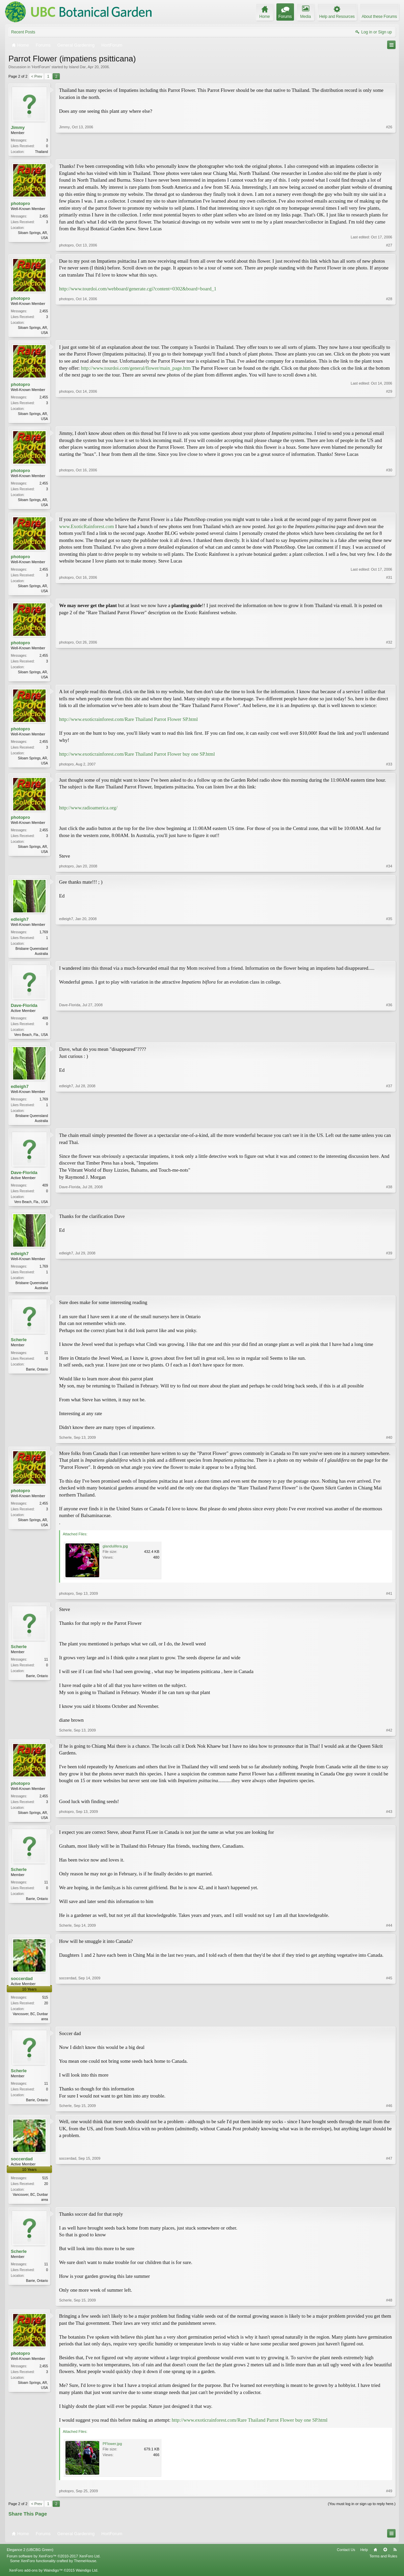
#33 (389, 768)
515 (45, 2005)
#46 (389, 2114)
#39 (389, 1294)
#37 (389, 1125)
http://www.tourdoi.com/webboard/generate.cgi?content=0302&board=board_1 (137, 289)
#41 (389, 1601)
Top (385, 2559)
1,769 (43, 936)
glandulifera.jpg (115, 1554)
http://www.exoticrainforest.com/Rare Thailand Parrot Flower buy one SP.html (137, 758)
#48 (389, 2310)
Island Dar (77, 67)
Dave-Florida (24, 1010)
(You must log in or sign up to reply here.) (362, 2513)
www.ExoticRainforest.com (86, 529)
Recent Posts (23, 32)
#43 (389, 1824)
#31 (389, 593)
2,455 (43, 217)
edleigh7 (20, 923)
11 (46, 1360)
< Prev (36, 76)
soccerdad (22, 1986)
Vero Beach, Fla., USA (31, 1039)
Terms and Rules (383, 2566)
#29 (389, 419)
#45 (389, 2026)
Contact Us (346, 2559)
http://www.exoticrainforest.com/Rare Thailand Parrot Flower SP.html (128, 723)
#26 (389, 151)
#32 (389, 680)
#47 (389, 2207)
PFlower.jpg (112, 2453)
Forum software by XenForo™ (54, 2566)
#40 (389, 1445)
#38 (389, 1207)
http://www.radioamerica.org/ (88, 811)
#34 (389, 870)
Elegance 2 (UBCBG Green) (30, 2559)
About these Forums (379, 16)
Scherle (19, 1347)
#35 (389, 957)
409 (45, 1023)
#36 (389, 1039)
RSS (395, 2559)
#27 (389, 246)
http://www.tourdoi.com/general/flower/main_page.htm (136, 369)
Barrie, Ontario (37, 1377)
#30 (389, 506)
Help (364, 2559)
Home (375, 2559)
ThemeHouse (85, 2570)
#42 (389, 1738)
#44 (389, 1933)
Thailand (41, 152)
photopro (20, 204)
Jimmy (18, 127)
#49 (389, 2500)
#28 (389, 333)
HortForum (41, 67)
